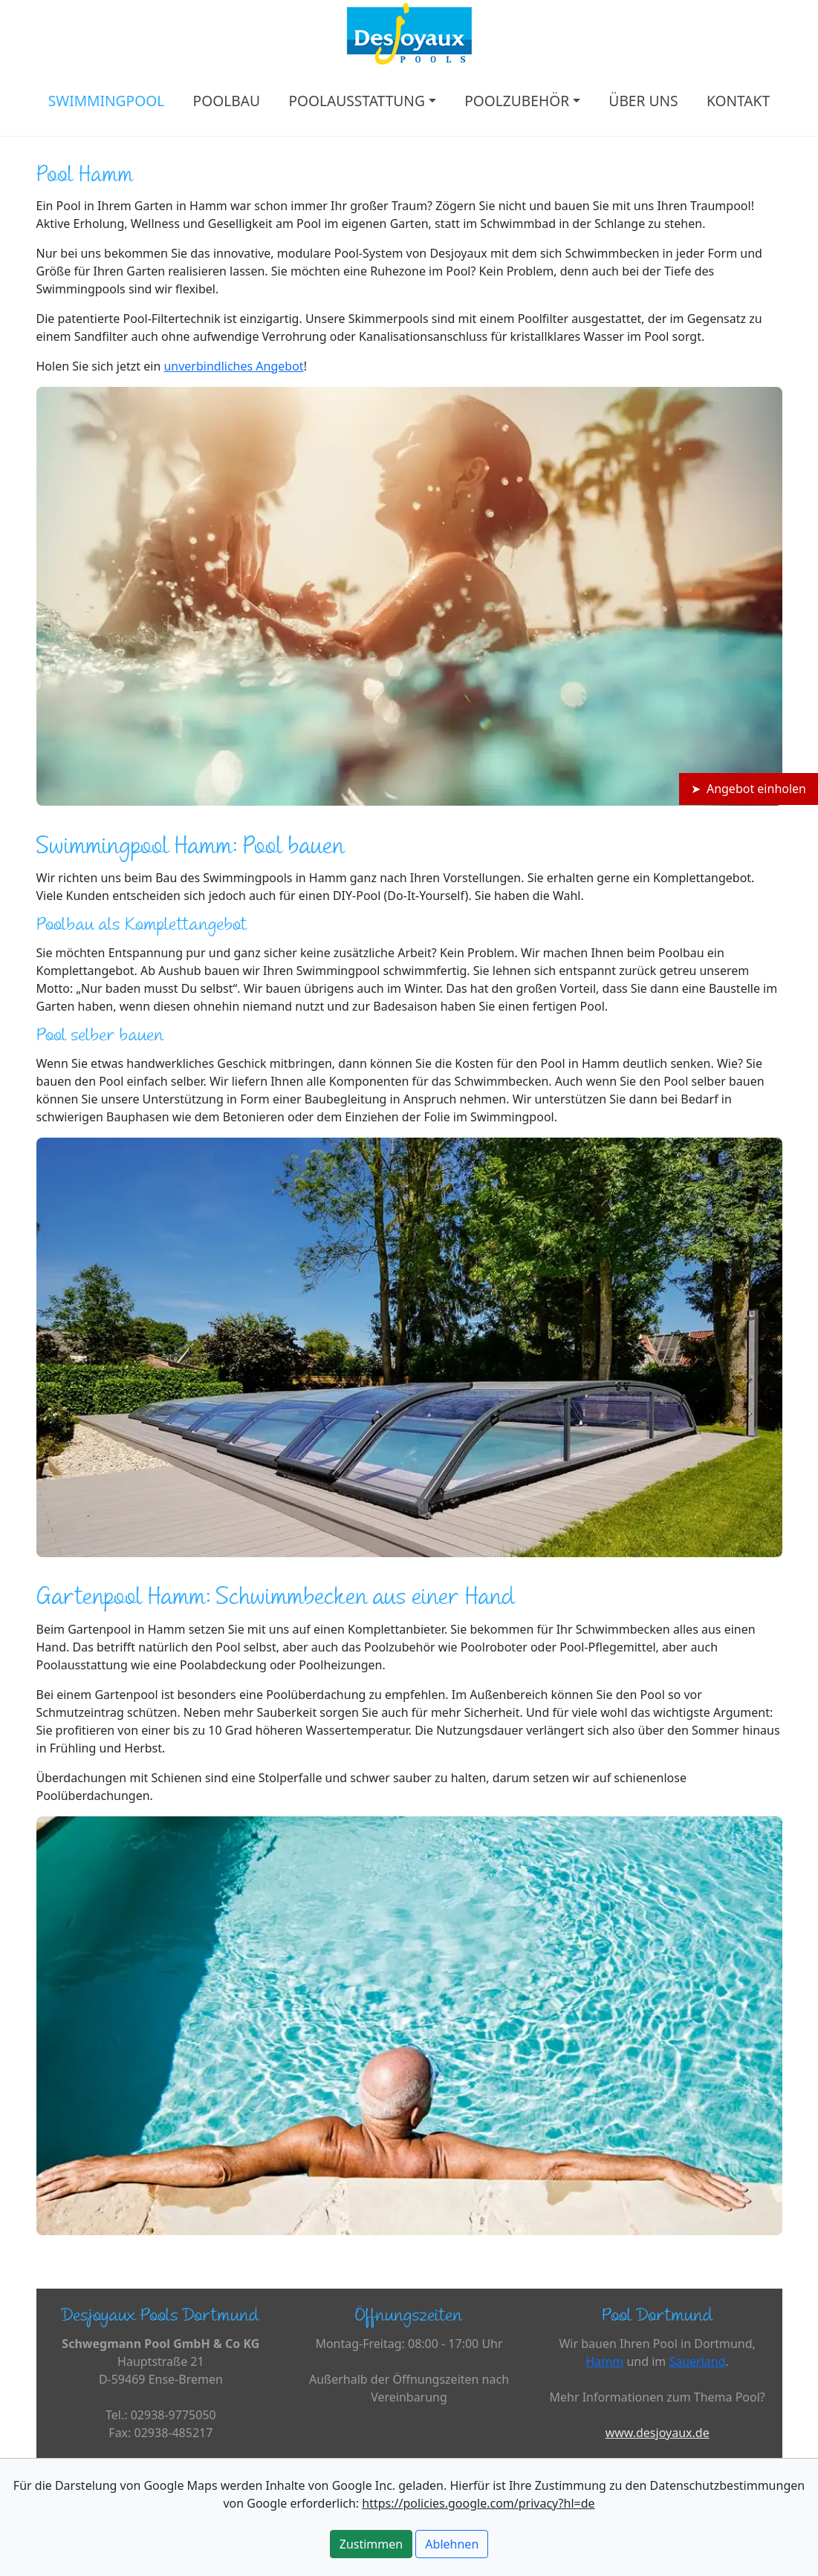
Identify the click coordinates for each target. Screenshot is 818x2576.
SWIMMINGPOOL (106, 101)
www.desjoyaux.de (658, 2433)
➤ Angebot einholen (748, 788)
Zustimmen (371, 2544)
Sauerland (697, 2361)
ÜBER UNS (643, 101)
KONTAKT (738, 101)
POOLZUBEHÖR (516, 101)
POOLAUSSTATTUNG (356, 101)
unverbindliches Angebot (233, 366)
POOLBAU (226, 101)
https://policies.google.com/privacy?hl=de (478, 2503)
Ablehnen (451, 2544)
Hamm (604, 2361)
